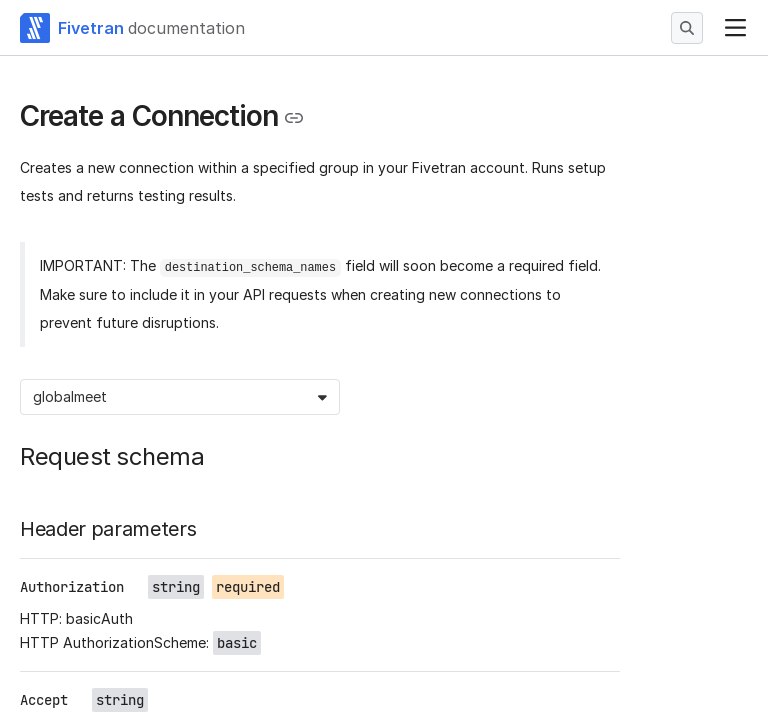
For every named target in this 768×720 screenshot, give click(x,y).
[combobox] (35, 397)
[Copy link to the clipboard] (294, 118)
